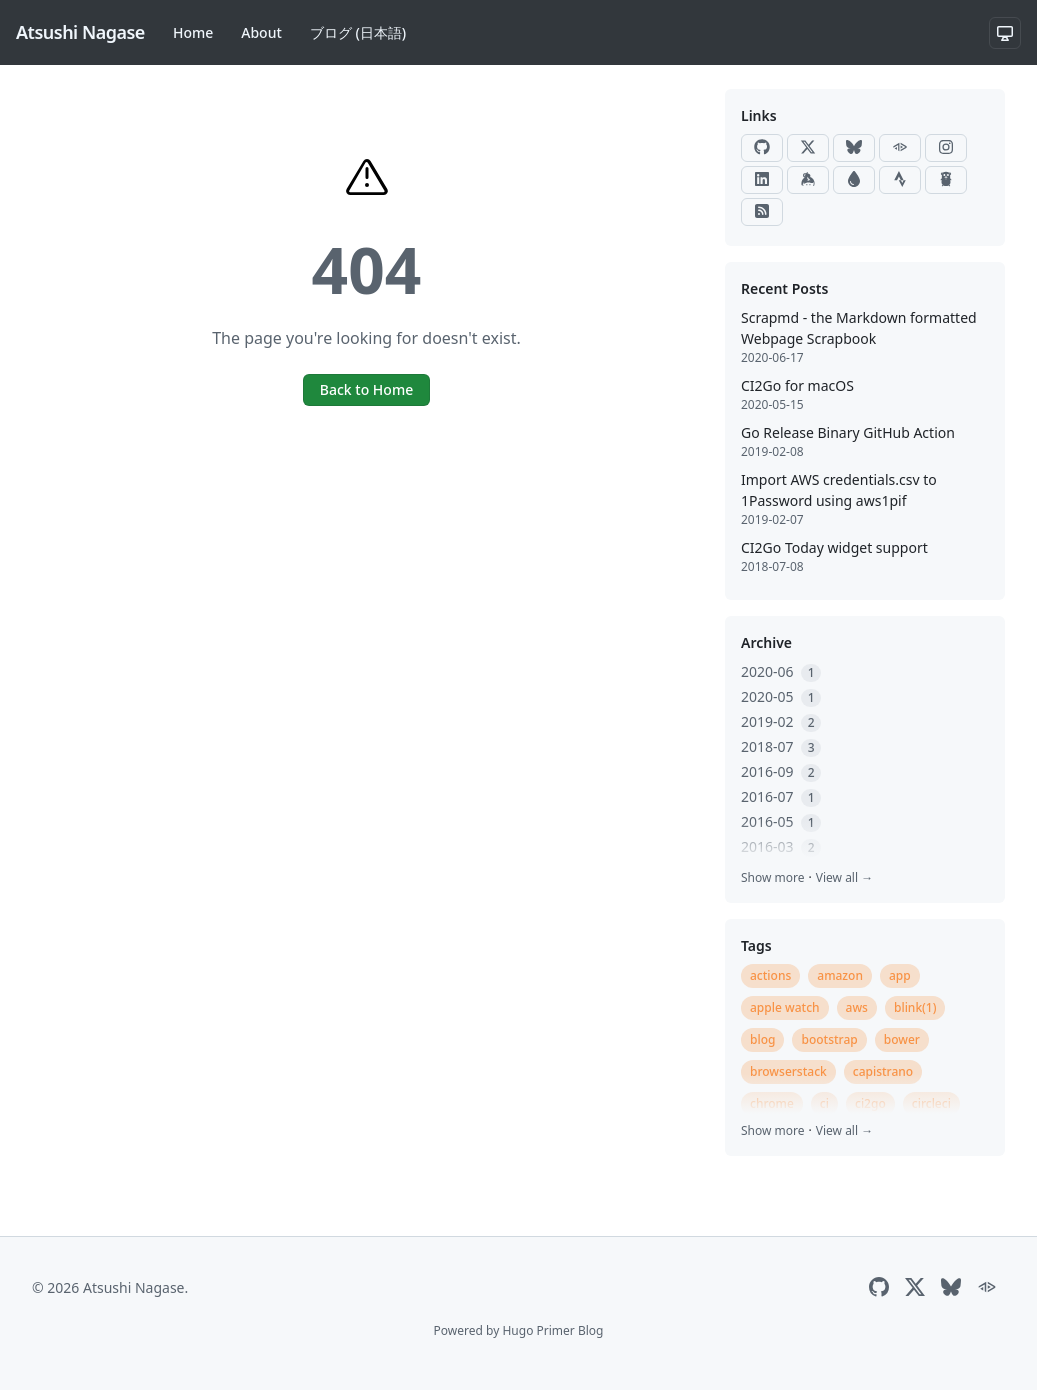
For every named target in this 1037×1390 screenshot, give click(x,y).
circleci (931, 1103)
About (261, 32)
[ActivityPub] (900, 148)
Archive (766, 642)
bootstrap (829, 1039)
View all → (844, 877)
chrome (772, 1103)
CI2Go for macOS (797, 385)
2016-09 (781, 771)
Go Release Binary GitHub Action (848, 432)
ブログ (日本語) (358, 32)
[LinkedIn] (762, 180)
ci (824, 1103)
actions (770, 975)
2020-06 (781, 671)
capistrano (883, 1071)
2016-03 (781, 846)
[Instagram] (946, 148)
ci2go (870, 1103)
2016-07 (781, 796)
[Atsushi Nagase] (80, 32)
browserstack (788, 1071)
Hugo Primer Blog (552, 1330)
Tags (756, 945)
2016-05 (781, 821)
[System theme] (1005, 33)
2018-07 (781, 746)
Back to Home (366, 389)
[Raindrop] (854, 180)
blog (762, 1039)
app (900, 975)
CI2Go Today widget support (834, 547)
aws (857, 1007)
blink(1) (915, 1007)
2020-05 (781, 696)
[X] (808, 148)
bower (902, 1039)
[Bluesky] (854, 148)
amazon (840, 975)
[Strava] (900, 180)
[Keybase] (808, 180)
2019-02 (781, 721)
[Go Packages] (946, 180)
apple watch (785, 1007)
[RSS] (762, 212)
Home (193, 32)
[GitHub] (762, 148)
